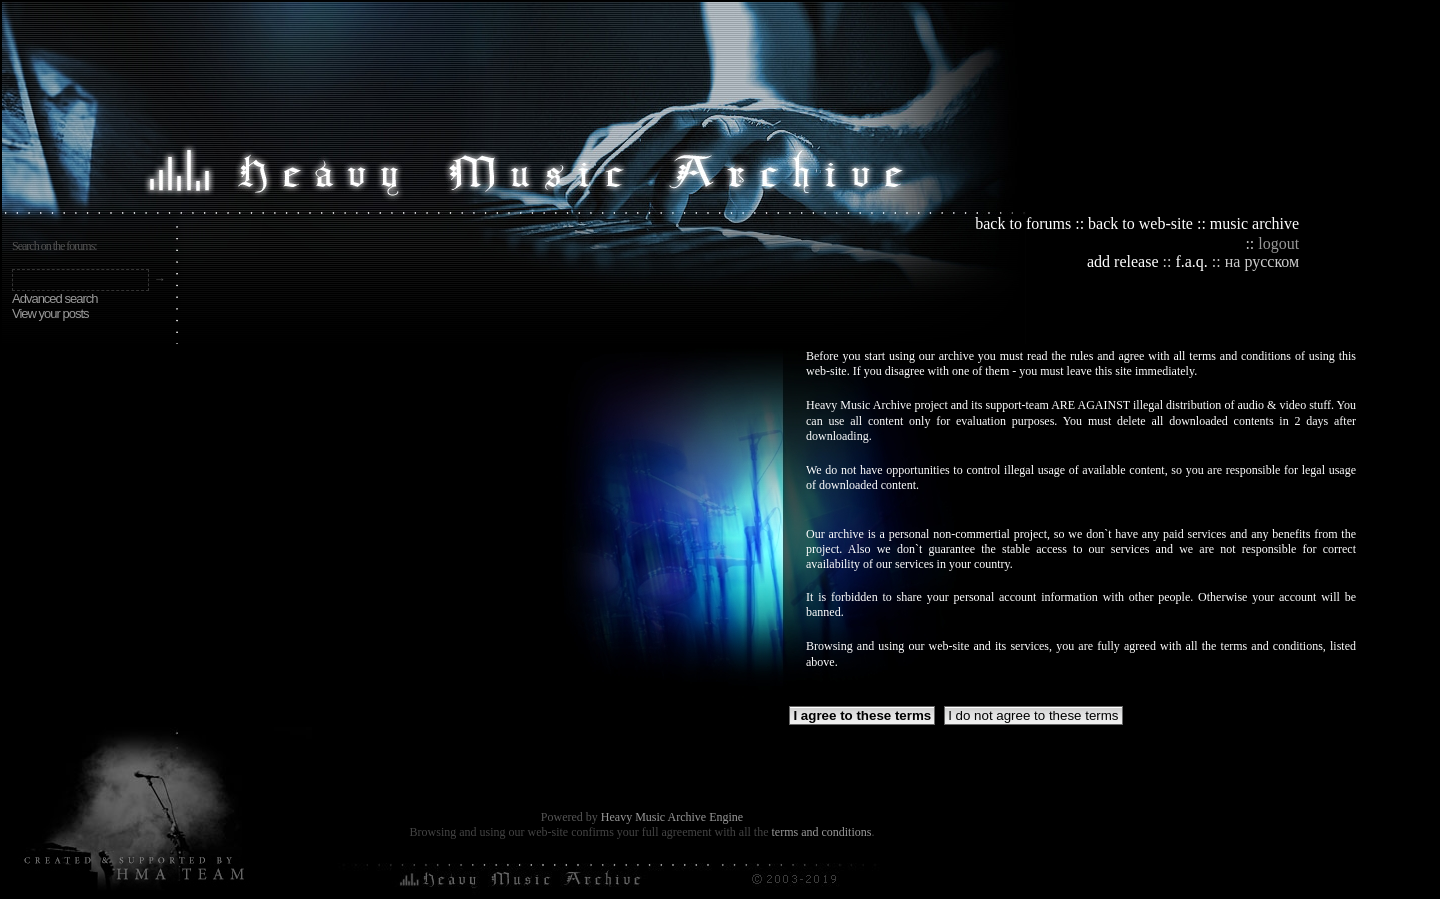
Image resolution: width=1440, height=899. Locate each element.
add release (1123, 261)
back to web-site (1140, 223)
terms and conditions (821, 832)
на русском (1262, 261)
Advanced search (54, 298)
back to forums (1023, 223)
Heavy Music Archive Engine (672, 817)
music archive (1254, 223)
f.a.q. (1191, 261)
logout (1278, 243)
